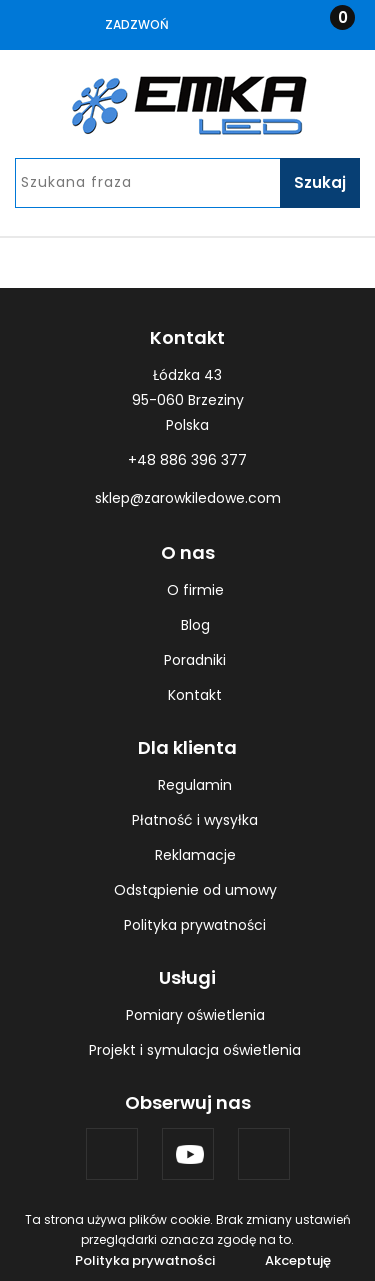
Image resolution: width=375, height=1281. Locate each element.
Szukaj (320, 182)
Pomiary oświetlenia (195, 1015)
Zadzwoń (137, 24)
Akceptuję (298, 1260)
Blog (195, 625)
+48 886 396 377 (187, 460)
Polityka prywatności (195, 925)
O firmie (195, 590)
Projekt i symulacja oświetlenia (195, 1050)
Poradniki (195, 660)
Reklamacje (195, 855)
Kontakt (195, 695)
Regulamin (195, 785)
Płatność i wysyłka (195, 820)
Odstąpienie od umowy (195, 890)
